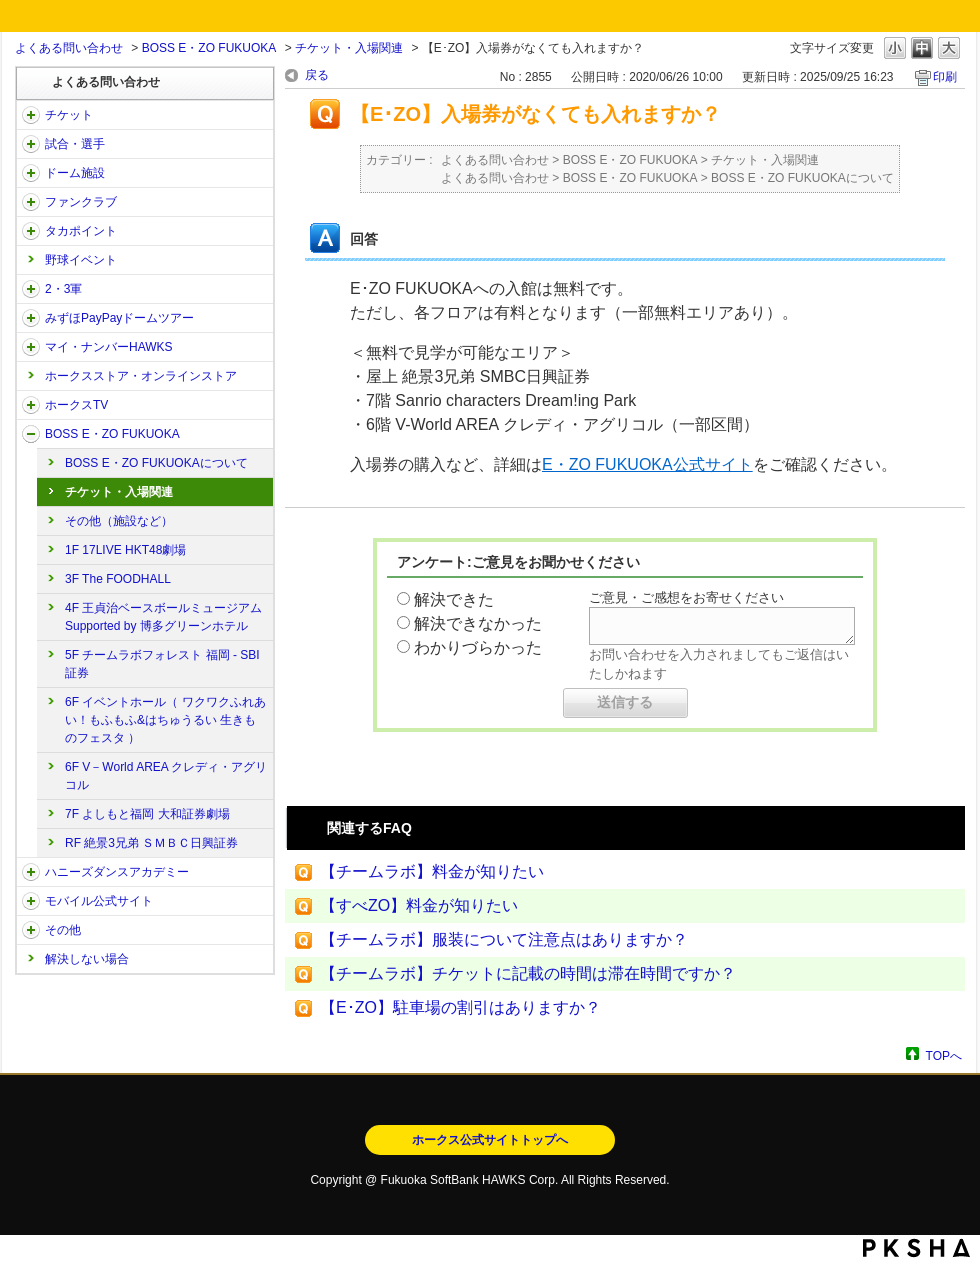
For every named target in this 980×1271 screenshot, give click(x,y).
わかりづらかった (478, 647)
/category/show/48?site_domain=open (31, 901)
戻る (317, 75)
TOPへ (944, 1055)
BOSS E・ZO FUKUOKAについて (156, 463)
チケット (69, 115)
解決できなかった (478, 623)
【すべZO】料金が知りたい (419, 905)
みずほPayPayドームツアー (119, 318)
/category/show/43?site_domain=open (31, 289)
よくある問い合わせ (69, 48)
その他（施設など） (119, 521)
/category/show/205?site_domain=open (31, 405)
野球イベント (81, 260)
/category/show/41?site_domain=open (31, 231)
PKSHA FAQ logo (916, 1248)
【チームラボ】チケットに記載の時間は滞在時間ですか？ (528, 973)
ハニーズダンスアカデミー (117, 872)
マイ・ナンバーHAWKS (109, 347)
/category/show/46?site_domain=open (31, 347)
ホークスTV (76, 405)
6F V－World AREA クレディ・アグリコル (166, 776)
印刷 (945, 77)
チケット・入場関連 (349, 48)
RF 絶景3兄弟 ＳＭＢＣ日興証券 (151, 843)
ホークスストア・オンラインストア (141, 376)
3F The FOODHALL (118, 579)
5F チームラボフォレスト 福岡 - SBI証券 (162, 664)
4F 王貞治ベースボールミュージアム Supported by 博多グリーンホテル (163, 617)
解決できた (454, 599)
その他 (63, 930)
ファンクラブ (81, 202)
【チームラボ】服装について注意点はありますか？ (504, 939)
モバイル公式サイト (99, 901)
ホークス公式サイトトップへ (490, 1140)
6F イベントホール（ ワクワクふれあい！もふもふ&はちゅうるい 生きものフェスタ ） (165, 720)
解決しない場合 (87, 959)
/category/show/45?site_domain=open (31, 318)
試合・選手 (75, 144)
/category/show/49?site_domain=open (31, 930)
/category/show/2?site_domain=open (31, 115)
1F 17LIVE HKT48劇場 (125, 550)
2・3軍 (63, 289)
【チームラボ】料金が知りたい (432, 871)
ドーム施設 (75, 173)
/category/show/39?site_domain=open (31, 173)
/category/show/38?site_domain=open (31, 144)
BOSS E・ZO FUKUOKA (209, 48)
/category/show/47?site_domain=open (31, 872)
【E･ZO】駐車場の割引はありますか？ (460, 1007)
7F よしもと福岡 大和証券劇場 (147, 814)
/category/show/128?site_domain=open (31, 434)
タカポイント (81, 231)
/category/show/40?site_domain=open (31, 202)
